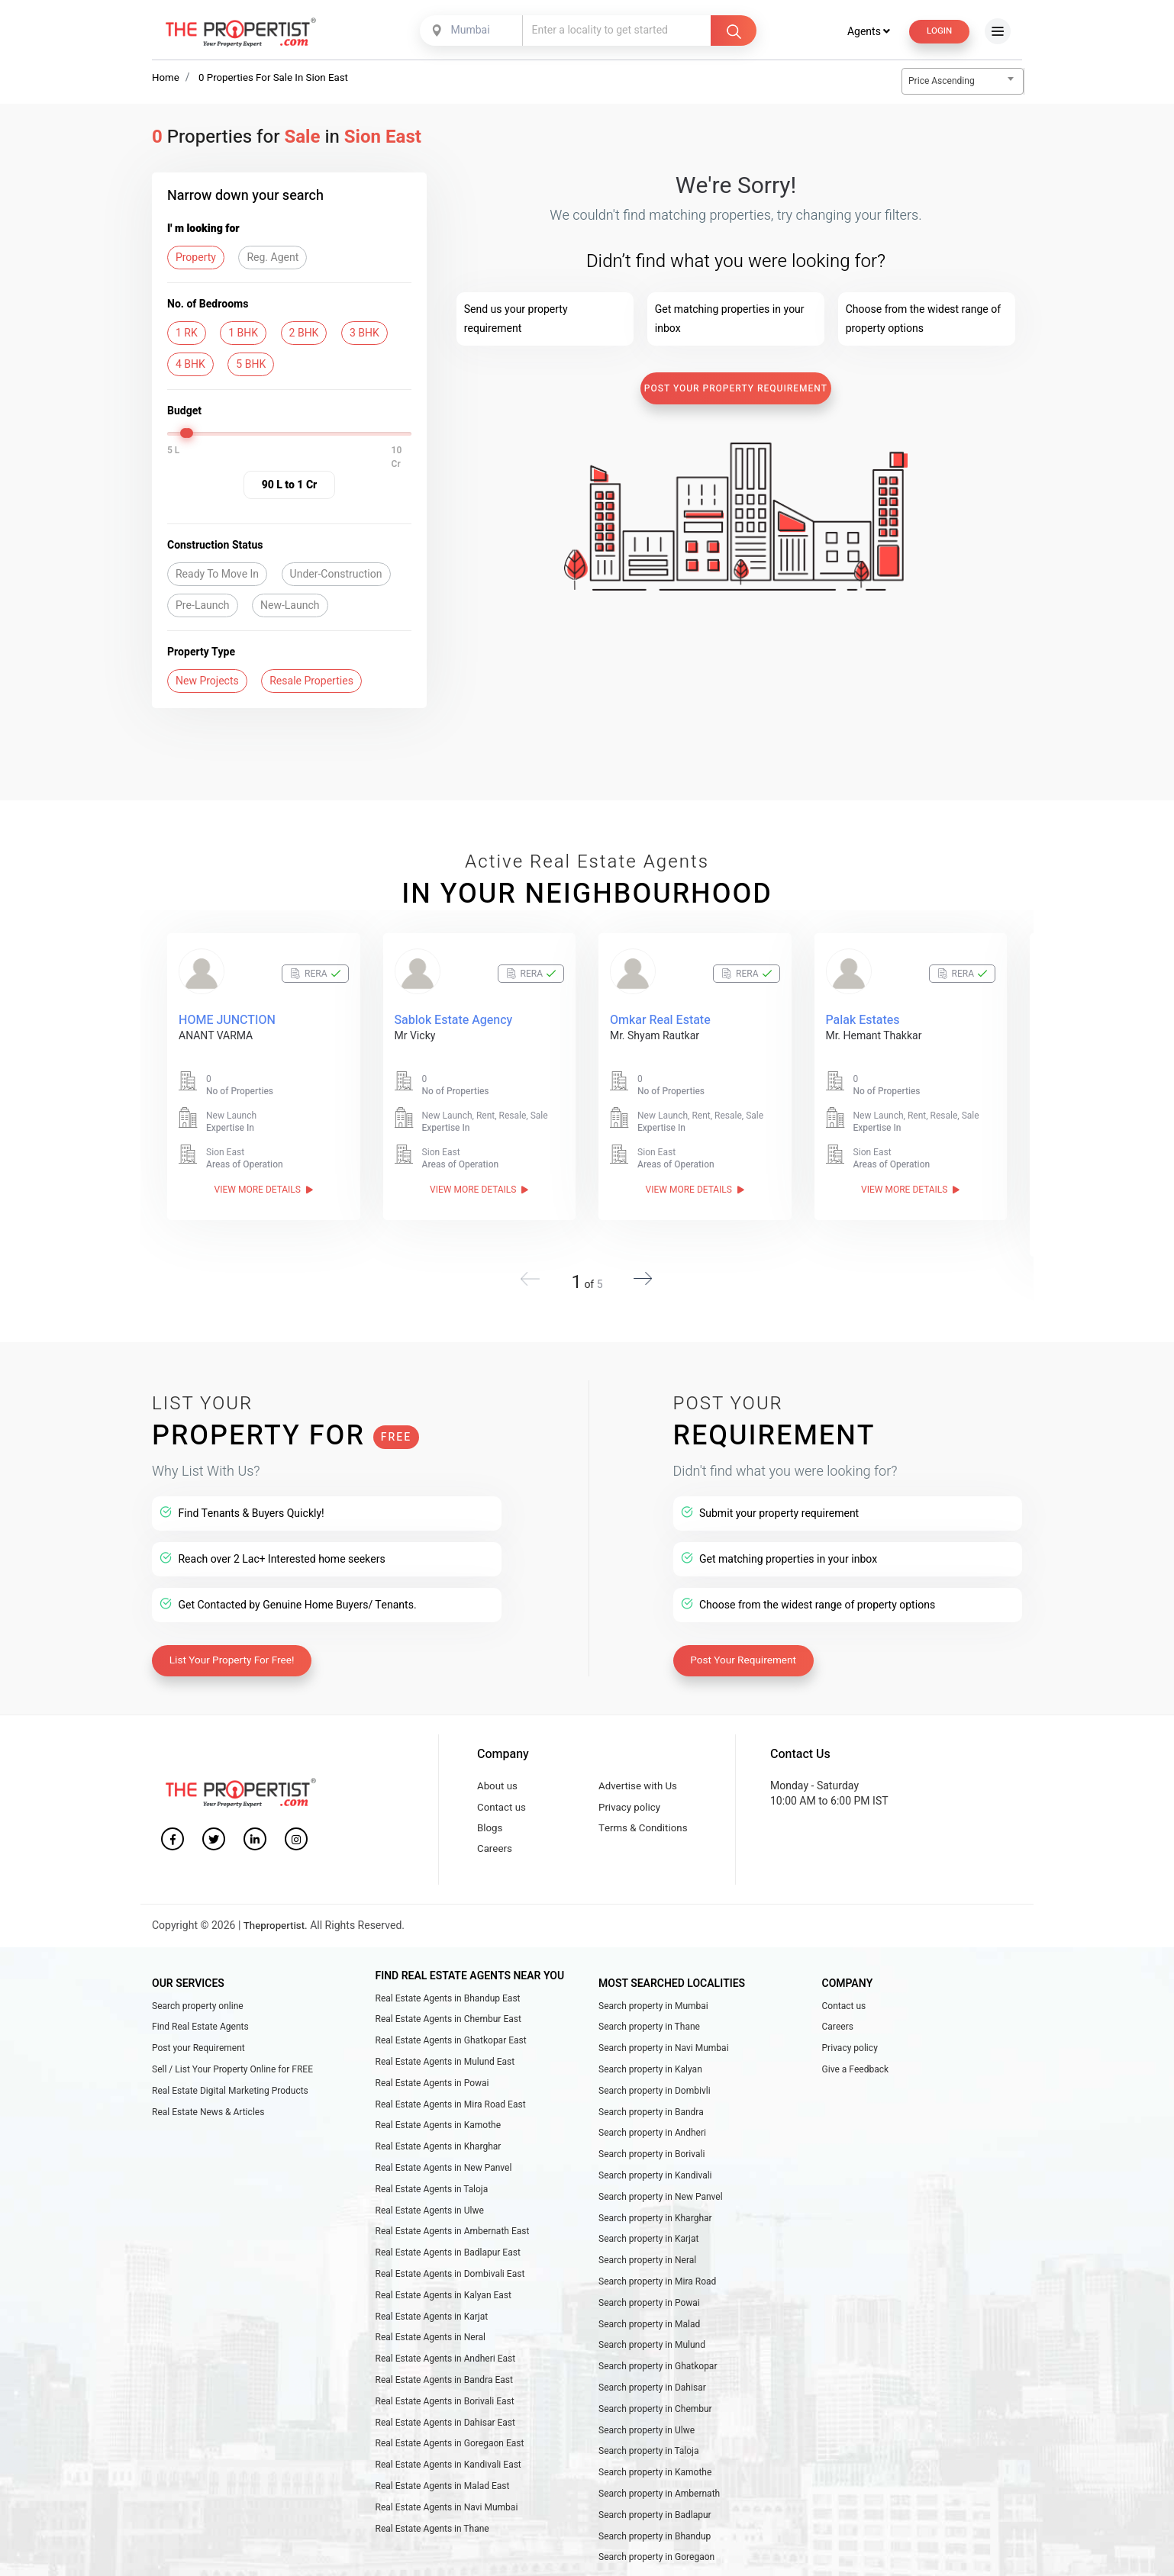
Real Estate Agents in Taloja (432, 2202)
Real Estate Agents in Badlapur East (448, 2270)
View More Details (263, 1190)
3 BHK (364, 334)
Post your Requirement (198, 2052)
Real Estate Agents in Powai (432, 2089)
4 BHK (190, 365)
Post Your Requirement (746, 1653)
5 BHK (251, 365)
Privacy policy (631, 1803)
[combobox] (471, 30)
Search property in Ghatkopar (657, 2390)
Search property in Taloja (648, 2480)
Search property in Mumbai (653, 2007)
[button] (638, 1273)
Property (196, 258)
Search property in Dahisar (652, 2413)
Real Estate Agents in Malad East (443, 2518)
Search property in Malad (649, 2345)
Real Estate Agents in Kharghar (439, 2157)
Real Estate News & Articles (208, 2120)
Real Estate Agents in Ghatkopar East (451, 2044)
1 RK (187, 334)
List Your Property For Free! (235, 1653)
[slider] (188, 434)
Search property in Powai (649, 2323)
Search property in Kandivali (655, 2187)
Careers (495, 1849)
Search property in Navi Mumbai (663, 2052)
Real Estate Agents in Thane (432, 2563)
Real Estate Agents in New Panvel (444, 2179)
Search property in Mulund (651, 2368)
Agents (864, 31)
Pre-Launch (203, 606)
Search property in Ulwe (646, 2458)
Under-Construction (336, 575)
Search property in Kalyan (650, 2074)
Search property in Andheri (652, 2142)
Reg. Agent (272, 258)
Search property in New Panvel (660, 2210)
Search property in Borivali (651, 2165)
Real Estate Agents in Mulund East (445, 2066)
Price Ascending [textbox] (941, 82)
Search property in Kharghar (655, 2232)
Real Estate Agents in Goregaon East (450, 2473)
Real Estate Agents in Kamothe (439, 2134)
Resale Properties (311, 682)
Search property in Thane (649, 2029)
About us (498, 1781)
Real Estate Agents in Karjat (432, 2337)
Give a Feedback (855, 2074)
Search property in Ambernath (659, 2526)
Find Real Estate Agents (200, 2029)
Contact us (502, 1803)
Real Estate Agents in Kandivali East (448, 2496)
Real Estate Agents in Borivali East (445, 2428)
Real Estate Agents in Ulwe (430, 2224)
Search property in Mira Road (657, 2300)
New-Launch (289, 606)
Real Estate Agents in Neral (430, 2360)
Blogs (490, 1826)
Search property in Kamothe (654, 2503)
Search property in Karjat (648, 2255)
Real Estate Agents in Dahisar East (445, 2450)
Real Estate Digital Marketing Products (230, 2097)
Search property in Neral (647, 2278)
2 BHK (304, 334)
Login (937, 30)
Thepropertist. (277, 1927)
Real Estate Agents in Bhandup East (448, 1999)
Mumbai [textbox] (468, 30)
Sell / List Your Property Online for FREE (232, 2074)
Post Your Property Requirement (735, 389)
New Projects (207, 682)
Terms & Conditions (645, 1826)
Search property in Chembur (655, 2435)
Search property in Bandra (651, 2120)
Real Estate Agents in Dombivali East (450, 2292)
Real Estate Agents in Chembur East (448, 2021)
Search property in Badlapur (654, 2548)
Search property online (198, 2007)
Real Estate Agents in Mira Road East (451, 2112)
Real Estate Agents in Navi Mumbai (447, 2541)
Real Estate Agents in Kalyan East (443, 2315)
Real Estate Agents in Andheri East (446, 2383)
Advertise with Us (640, 1781)
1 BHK (243, 334)
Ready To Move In (217, 575)
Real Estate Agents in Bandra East (444, 2405)
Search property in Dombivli (654, 2097)
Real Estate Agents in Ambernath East (453, 2247)
